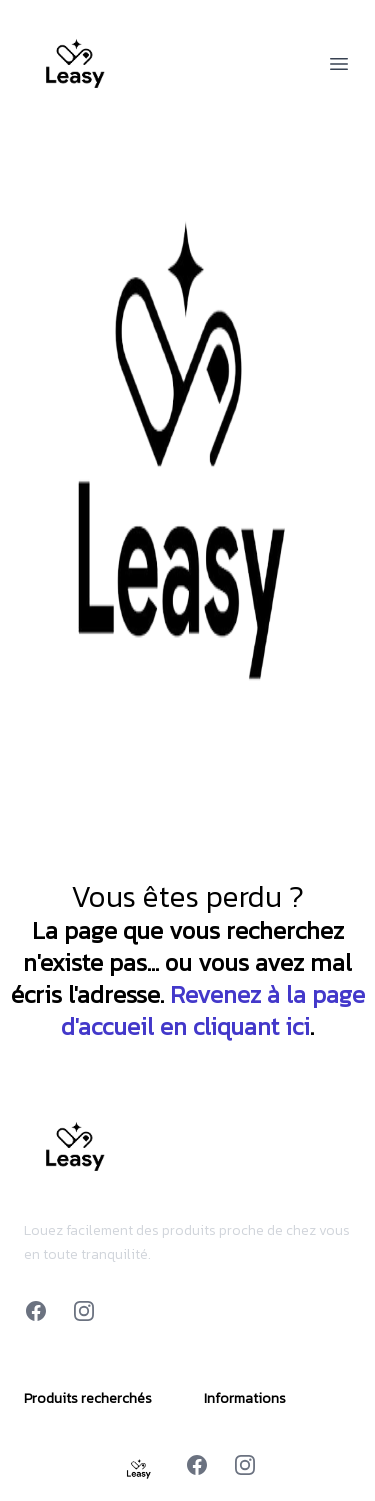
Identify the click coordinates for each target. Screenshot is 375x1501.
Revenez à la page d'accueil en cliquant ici (213, 1010)
